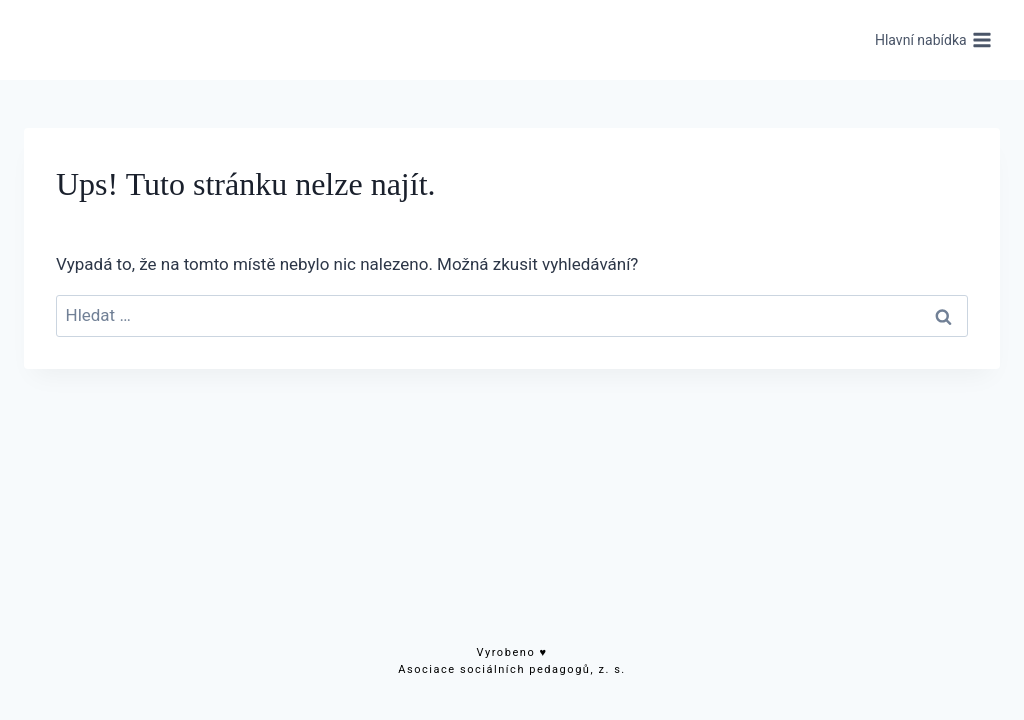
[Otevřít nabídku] (933, 40)
